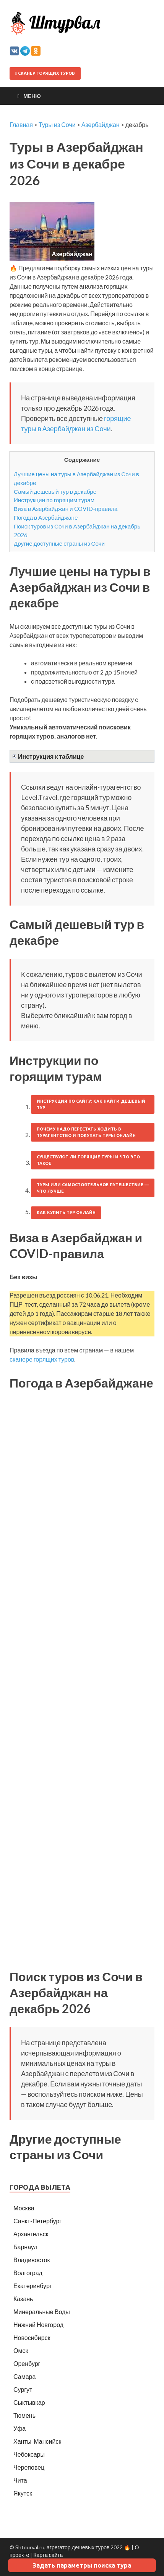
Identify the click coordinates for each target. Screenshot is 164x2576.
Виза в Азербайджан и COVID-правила (66, 508)
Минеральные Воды (41, 2311)
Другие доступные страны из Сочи (59, 543)
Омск (20, 2350)
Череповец (28, 2467)
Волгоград (27, 2272)
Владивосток (31, 2259)
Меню (32, 96)
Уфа (19, 2428)
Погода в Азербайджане (46, 517)
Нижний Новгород (38, 2324)
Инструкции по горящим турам (54, 499)
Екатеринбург (32, 2285)
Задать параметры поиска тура (81, 2565)
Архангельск (30, 2233)
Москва (23, 2207)
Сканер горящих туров (45, 73)
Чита (20, 2480)
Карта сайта (48, 2555)
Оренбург (26, 2363)
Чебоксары (29, 2454)
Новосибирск (31, 2337)
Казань (23, 2298)
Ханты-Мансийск (37, 2441)
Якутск (22, 2493)
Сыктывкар (29, 2402)
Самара (24, 2376)
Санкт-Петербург (37, 2220)
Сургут (22, 2389)
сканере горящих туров (42, 1359)
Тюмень (24, 2415)
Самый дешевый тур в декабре (55, 491)
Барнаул (25, 2246)
